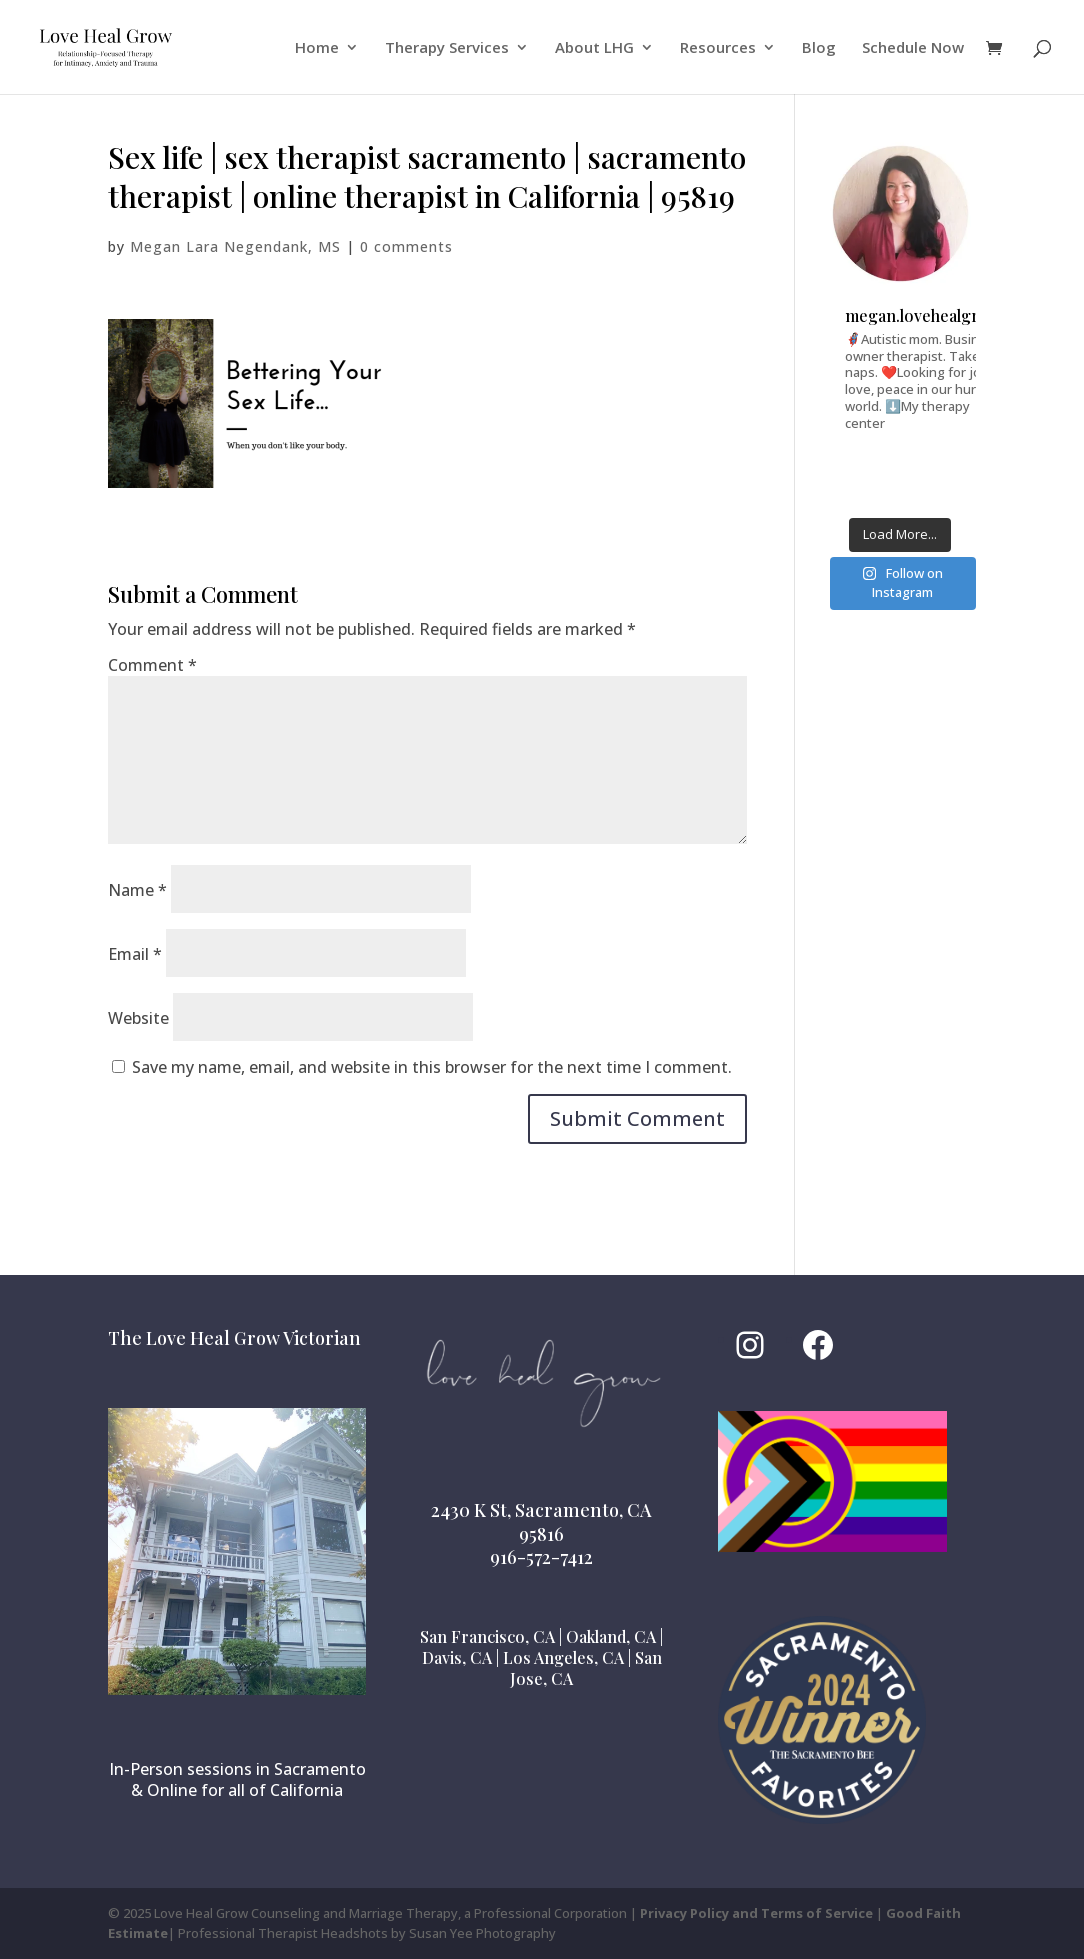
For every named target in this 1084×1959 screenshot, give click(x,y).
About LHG (594, 48)
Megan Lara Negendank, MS (235, 246)
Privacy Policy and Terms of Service (756, 1913)
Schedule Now (913, 48)
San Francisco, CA (487, 1636)
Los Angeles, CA (563, 1657)
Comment (152, 665)
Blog (819, 48)
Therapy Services (447, 48)
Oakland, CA (611, 1636)
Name (137, 890)
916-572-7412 (541, 1557)
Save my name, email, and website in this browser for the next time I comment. (432, 1067)
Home (317, 48)
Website (138, 1018)
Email (135, 954)
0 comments (406, 246)
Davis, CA (457, 1657)
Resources (718, 48)
